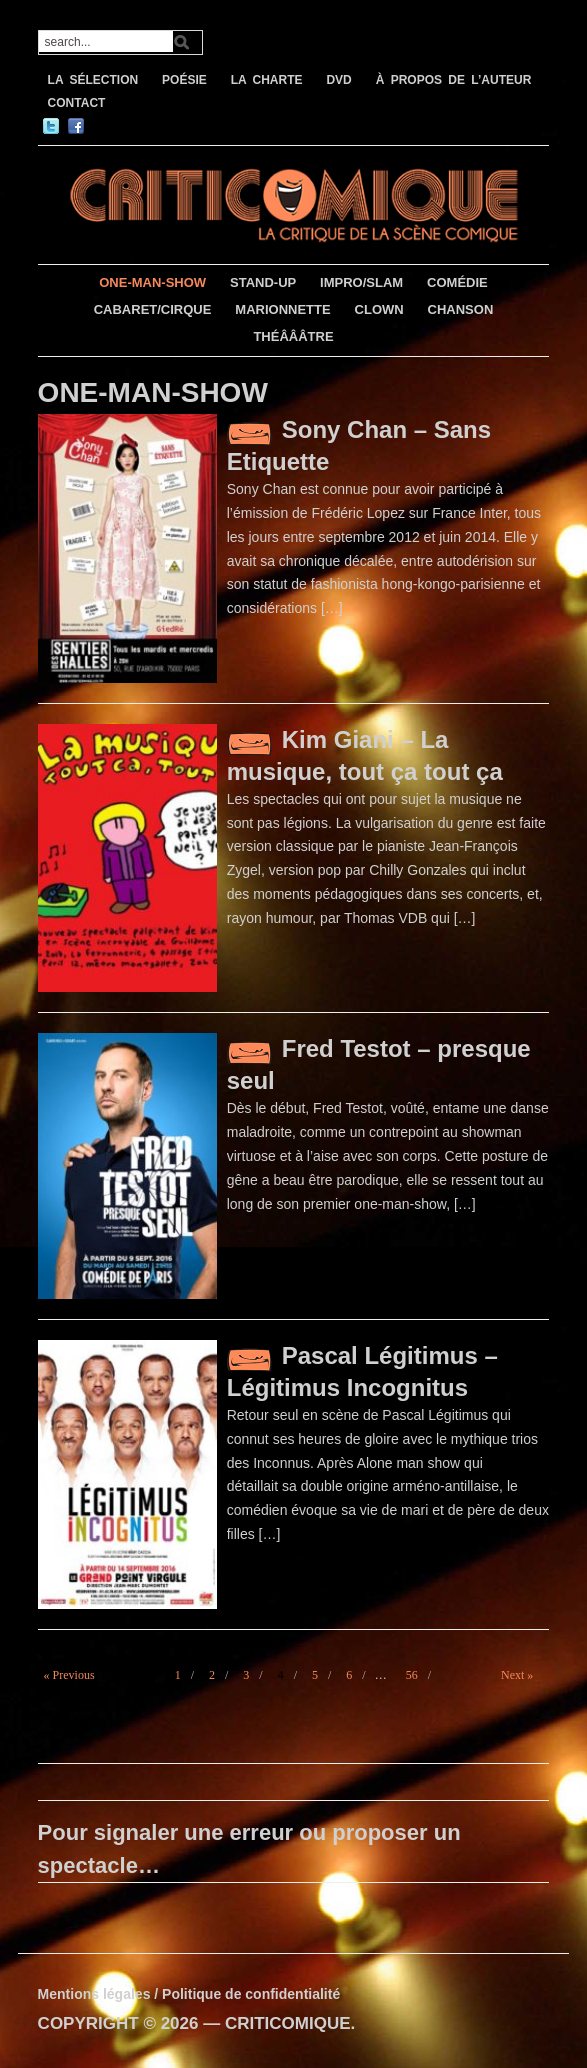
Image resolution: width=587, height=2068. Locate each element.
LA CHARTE (267, 80)
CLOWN (379, 309)
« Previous (69, 1675)
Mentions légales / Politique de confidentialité (189, 1994)
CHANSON (461, 309)
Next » (517, 1675)
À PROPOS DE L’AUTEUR (454, 80)
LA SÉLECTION (93, 80)
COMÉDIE (457, 282)
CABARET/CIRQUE (153, 309)
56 (412, 1675)
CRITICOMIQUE (288, 2023)
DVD (338, 80)
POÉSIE (184, 80)
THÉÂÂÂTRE (293, 336)
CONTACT (77, 103)
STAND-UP (263, 282)
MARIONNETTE (282, 309)
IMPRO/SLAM (361, 282)
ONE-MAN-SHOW (152, 282)
